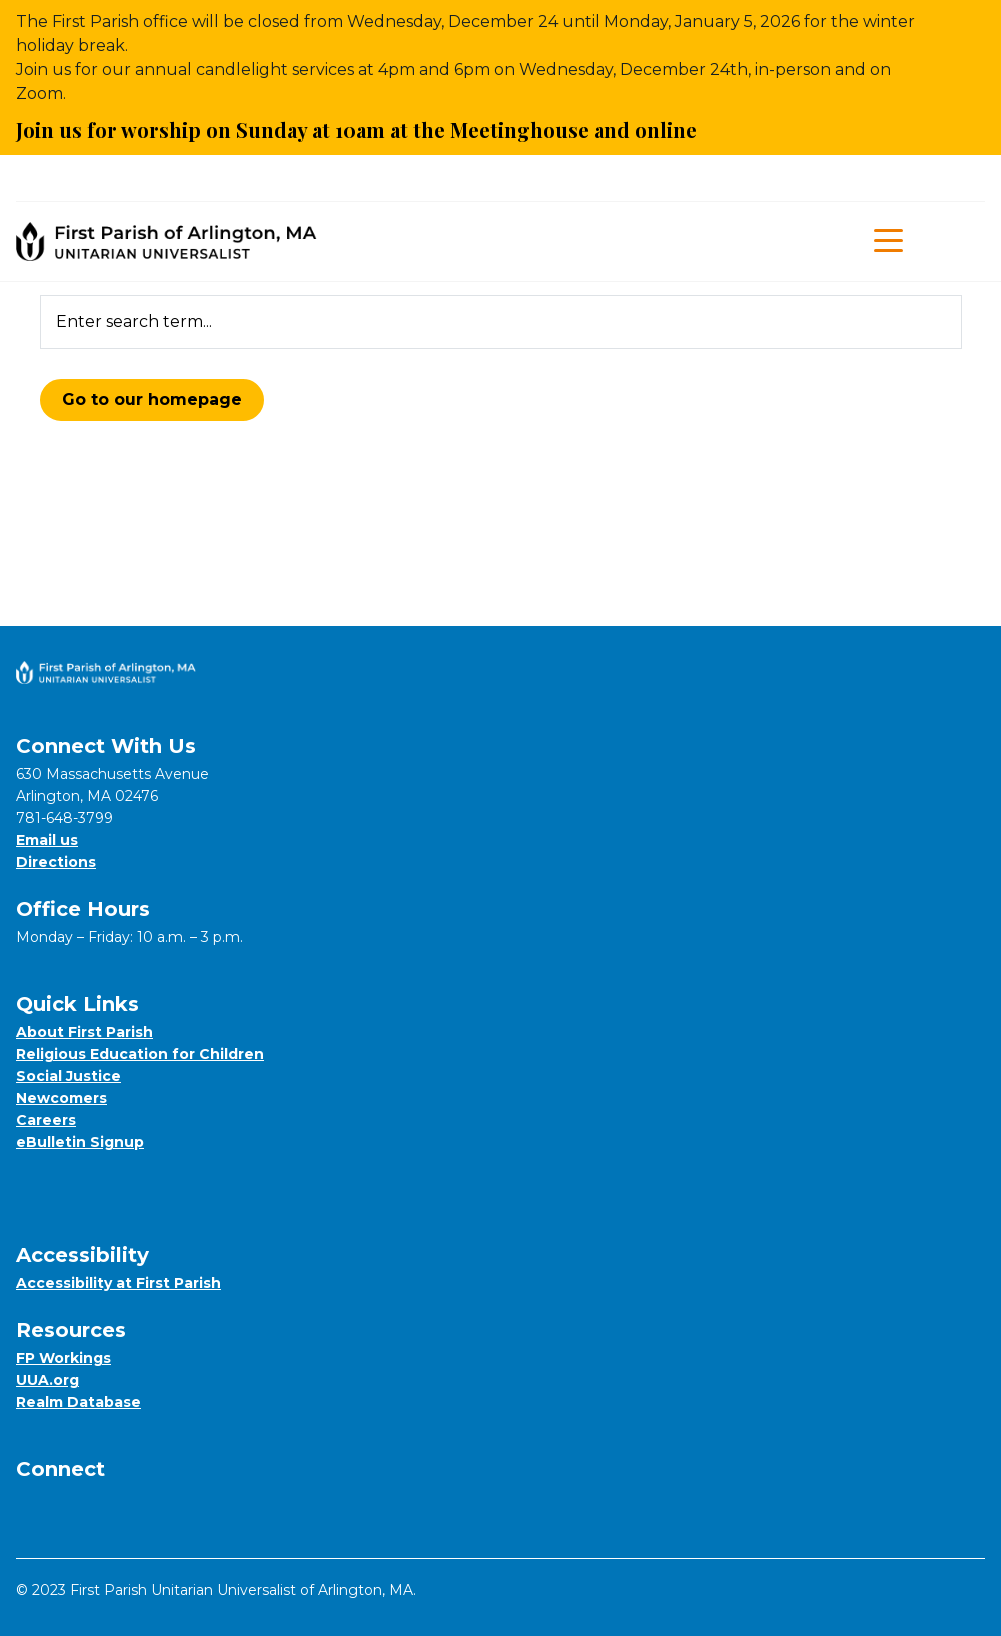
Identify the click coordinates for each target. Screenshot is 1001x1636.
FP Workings (63, 1358)
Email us (47, 840)
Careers (46, 1120)
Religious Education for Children (140, 1054)
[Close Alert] (971, 78)
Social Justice (68, 1076)
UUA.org (47, 1380)
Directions (56, 862)
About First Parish (84, 1032)
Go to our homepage (152, 399)
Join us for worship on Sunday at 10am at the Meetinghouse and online (368, 129)
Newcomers (61, 1098)
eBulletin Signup (80, 1142)
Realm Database (78, 1402)
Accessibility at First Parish (118, 1283)
